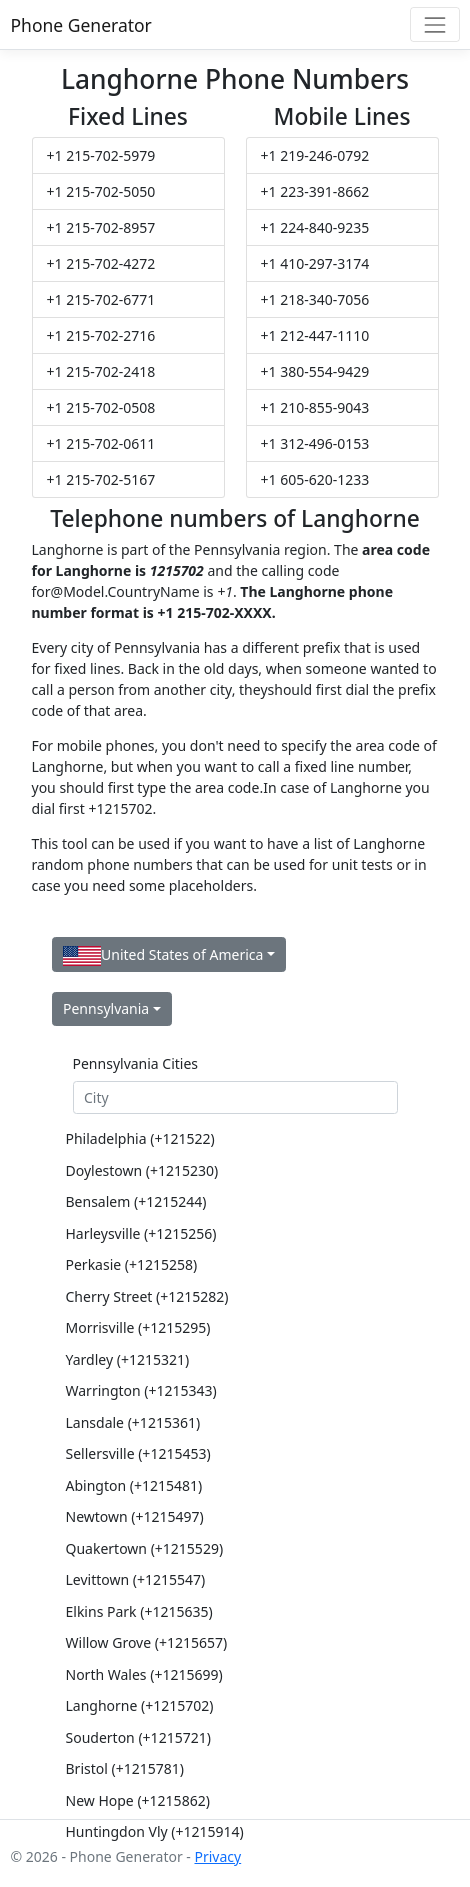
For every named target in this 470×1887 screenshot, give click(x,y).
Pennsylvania (106, 1008)
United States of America (163, 955)
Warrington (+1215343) (141, 1390)
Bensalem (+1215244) (136, 1201)
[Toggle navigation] (434, 24)
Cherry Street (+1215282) (147, 1296)
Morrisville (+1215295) (138, 1327)
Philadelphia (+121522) (140, 1138)
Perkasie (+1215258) (132, 1264)
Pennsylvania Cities (136, 1063)
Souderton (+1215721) (138, 1737)
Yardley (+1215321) (128, 1359)
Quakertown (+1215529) (145, 1548)
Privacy (217, 1856)
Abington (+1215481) (134, 1485)
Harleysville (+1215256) (141, 1233)
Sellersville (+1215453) (138, 1453)
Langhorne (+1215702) (140, 1705)
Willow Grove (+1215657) (147, 1642)
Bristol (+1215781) (125, 1768)
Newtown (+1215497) (135, 1516)
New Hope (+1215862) (138, 1800)
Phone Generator (81, 25)
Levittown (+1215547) (136, 1579)
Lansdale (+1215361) (133, 1422)
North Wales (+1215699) (144, 1674)
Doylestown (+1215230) (142, 1170)
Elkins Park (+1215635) (139, 1611)
